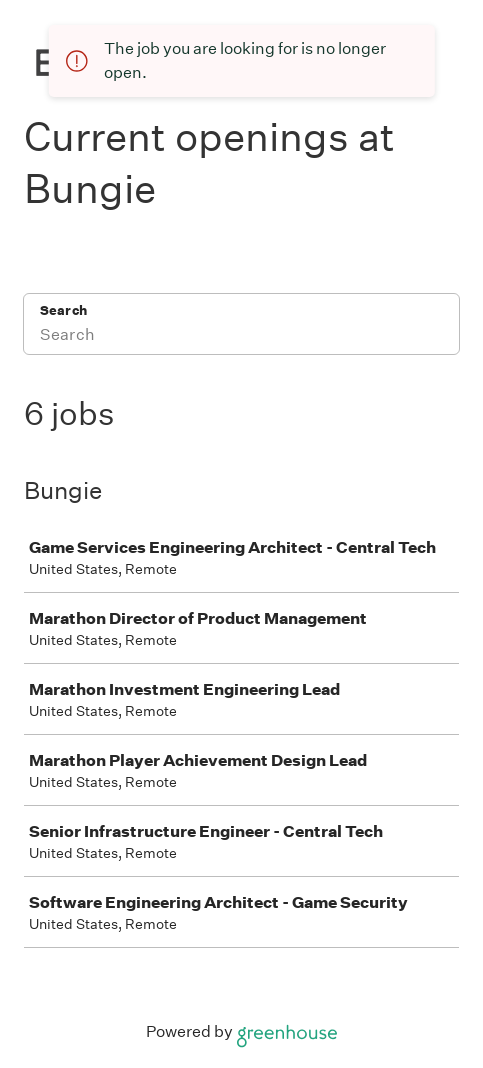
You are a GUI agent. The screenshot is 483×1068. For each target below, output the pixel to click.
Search (63, 310)
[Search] (241, 337)
